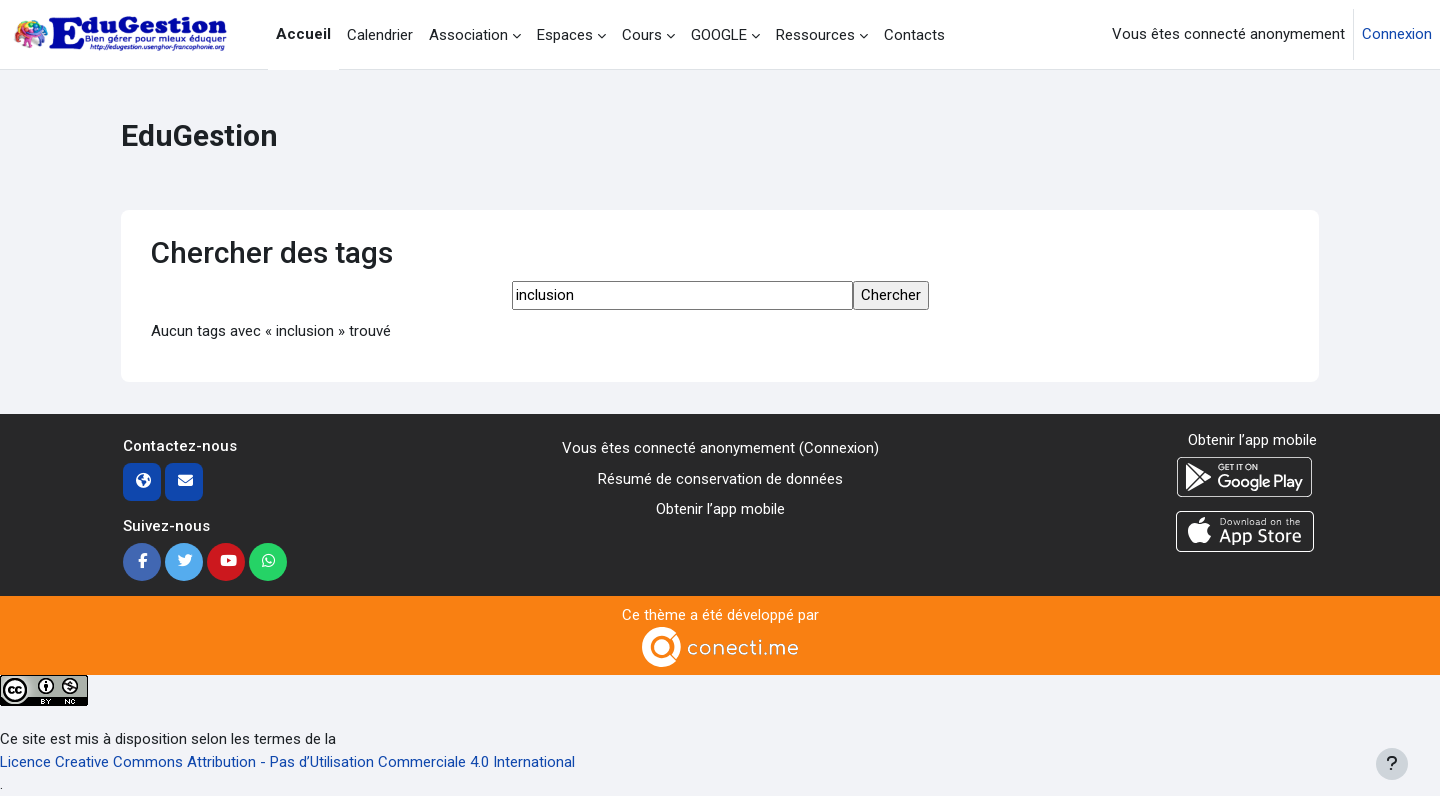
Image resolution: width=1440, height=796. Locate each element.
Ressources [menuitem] (815, 35)
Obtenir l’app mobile (720, 509)
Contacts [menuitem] (914, 35)
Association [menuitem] (468, 35)
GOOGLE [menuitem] (719, 35)
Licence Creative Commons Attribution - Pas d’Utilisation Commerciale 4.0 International (287, 762)
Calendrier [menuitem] (380, 35)
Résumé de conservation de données (720, 479)
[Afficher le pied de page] (1392, 764)
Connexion (1397, 34)
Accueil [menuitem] (303, 34)
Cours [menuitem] (642, 35)
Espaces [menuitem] (565, 35)
